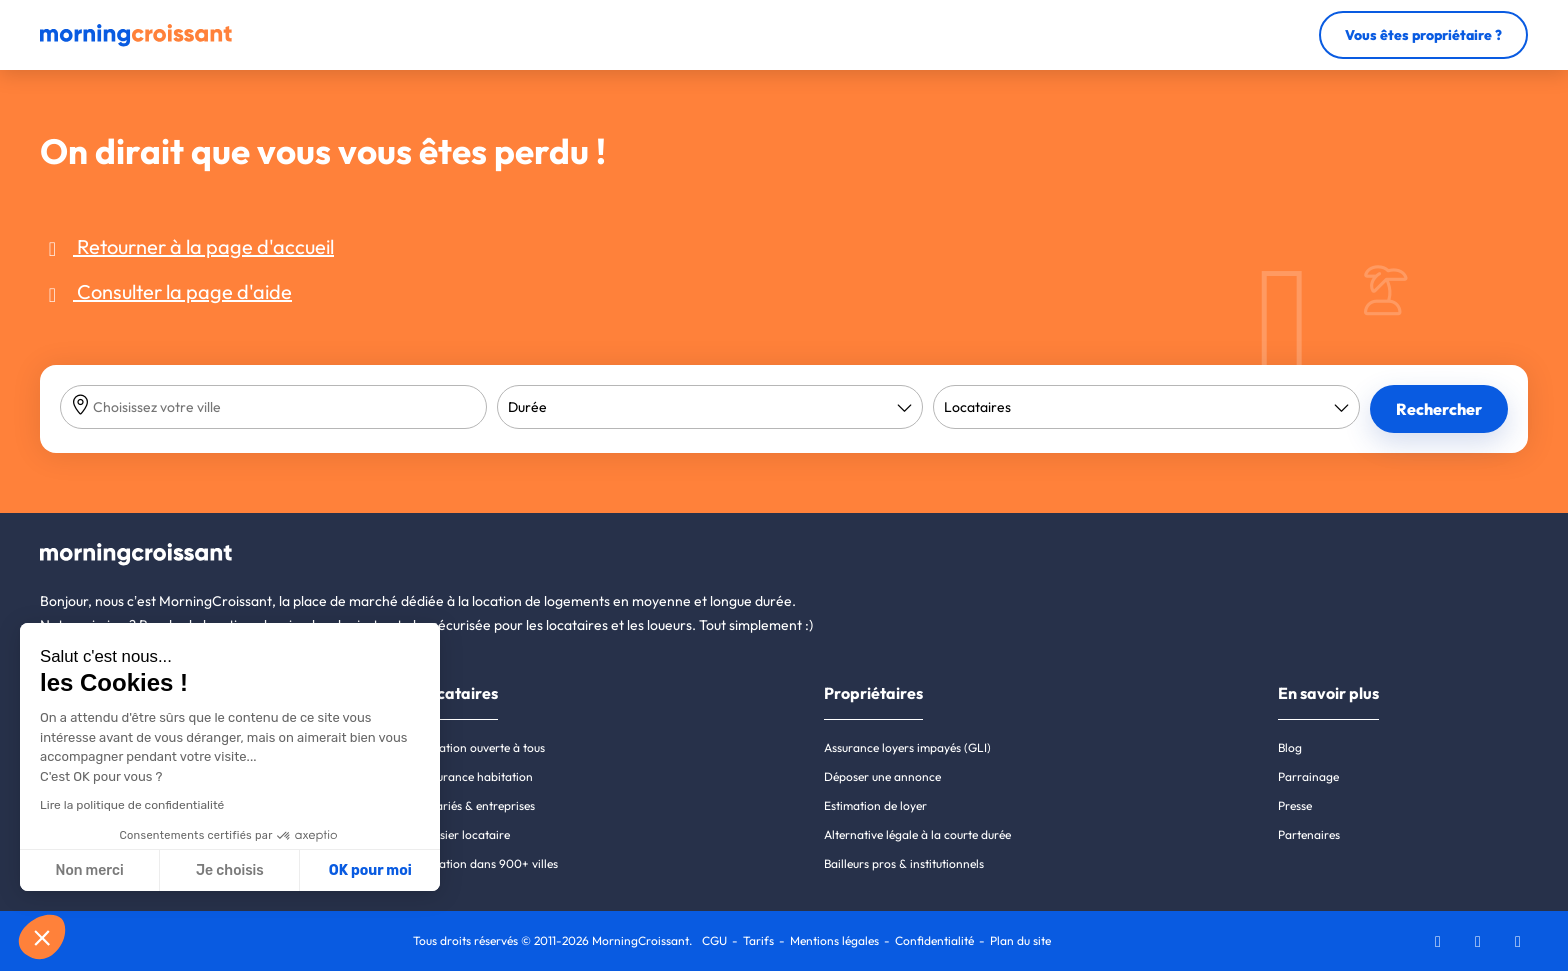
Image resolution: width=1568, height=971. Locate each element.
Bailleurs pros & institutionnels (904, 863)
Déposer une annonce (882, 776)
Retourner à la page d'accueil (187, 246)
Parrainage (1308, 776)
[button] (42, 937)
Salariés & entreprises (477, 805)
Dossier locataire (464, 834)
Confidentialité (934, 940)
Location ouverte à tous (482, 747)
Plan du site (1020, 940)
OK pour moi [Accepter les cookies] (370, 870)
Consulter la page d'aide (166, 291)
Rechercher (1439, 409)
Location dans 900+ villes (488, 863)
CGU (714, 940)
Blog (1290, 747)
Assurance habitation (476, 776)
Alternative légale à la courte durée (917, 834)
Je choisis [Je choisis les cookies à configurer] (230, 870)
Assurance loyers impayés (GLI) (907, 747)
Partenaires (1309, 834)
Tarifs (758, 940)
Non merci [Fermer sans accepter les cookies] (89, 870)
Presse (1295, 805)
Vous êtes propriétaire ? (1423, 35)
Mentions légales (834, 940)
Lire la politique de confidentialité (132, 805)
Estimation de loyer (875, 805)
